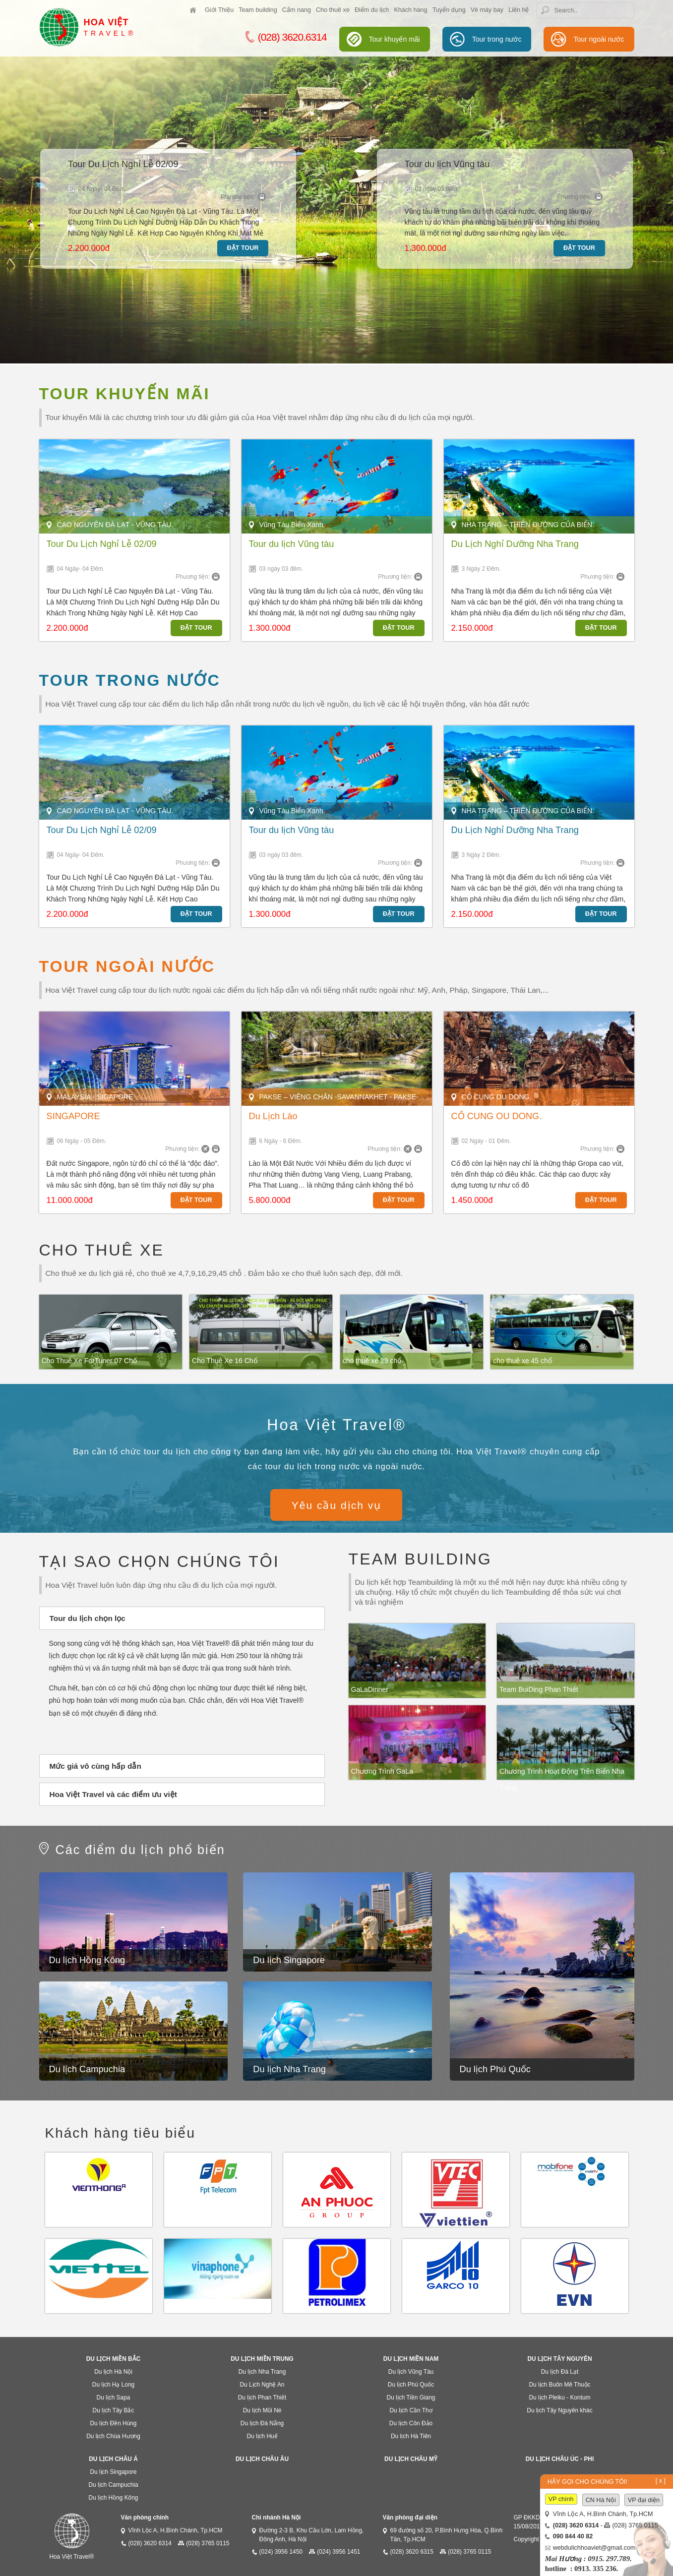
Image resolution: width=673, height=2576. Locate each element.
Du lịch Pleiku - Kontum (560, 2397)
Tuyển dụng (449, 9)
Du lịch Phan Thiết (262, 2397)
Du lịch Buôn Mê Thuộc (559, 2384)
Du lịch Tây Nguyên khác (559, 2410)
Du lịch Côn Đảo (410, 2423)
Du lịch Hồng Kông (87, 1960)
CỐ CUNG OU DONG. (496, 1116)
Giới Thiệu (219, 9)
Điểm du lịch (372, 9)
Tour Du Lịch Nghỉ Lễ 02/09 (123, 164)
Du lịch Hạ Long (113, 2384)
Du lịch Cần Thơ (410, 2410)
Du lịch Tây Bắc (113, 2410)
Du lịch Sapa (113, 2397)
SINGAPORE (73, 1116)
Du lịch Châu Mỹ (410, 2459)
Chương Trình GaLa (382, 1771)
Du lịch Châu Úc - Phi (560, 2459)
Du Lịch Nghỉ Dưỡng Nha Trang (515, 544)
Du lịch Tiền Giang (411, 2397)
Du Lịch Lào (273, 1116)
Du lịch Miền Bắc (113, 2358)
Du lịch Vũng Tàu (410, 2371)
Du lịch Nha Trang (289, 2069)
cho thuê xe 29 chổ (372, 1361)
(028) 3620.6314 (286, 37)
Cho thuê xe (333, 9)
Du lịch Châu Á (113, 2459)
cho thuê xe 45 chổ (522, 1361)
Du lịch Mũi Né (262, 2410)
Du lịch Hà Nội (113, 2371)
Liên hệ (518, 9)
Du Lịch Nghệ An (262, 2384)
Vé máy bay (487, 9)
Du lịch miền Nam (410, 2358)
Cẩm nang (296, 9)
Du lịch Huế (261, 2436)
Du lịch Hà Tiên (411, 2436)
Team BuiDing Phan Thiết (538, 1689)
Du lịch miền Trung (262, 2358)
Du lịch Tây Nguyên (560, 2358)
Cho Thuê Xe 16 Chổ (224, 1361)
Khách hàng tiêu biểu (120, 2133)
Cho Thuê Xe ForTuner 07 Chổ (89, 1361)
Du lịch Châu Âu (262, 2459)
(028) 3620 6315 (411, 2551)
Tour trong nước (497, 39)
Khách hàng (410, 9)
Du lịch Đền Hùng (113, 2423)
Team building (258, 9)
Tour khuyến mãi (394, 39)
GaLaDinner (370, 1689)
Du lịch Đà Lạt (559, 2371)
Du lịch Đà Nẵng (262, 2423)
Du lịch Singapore (289, 1960)
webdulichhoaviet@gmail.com (594, 2547)
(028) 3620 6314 (150, 2543)
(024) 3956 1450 (281, 2551)
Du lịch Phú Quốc (495, 2069)
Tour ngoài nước (598, 39)
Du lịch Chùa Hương (113, 2436)
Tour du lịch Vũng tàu (447, 164)
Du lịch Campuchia (87, 2069)
